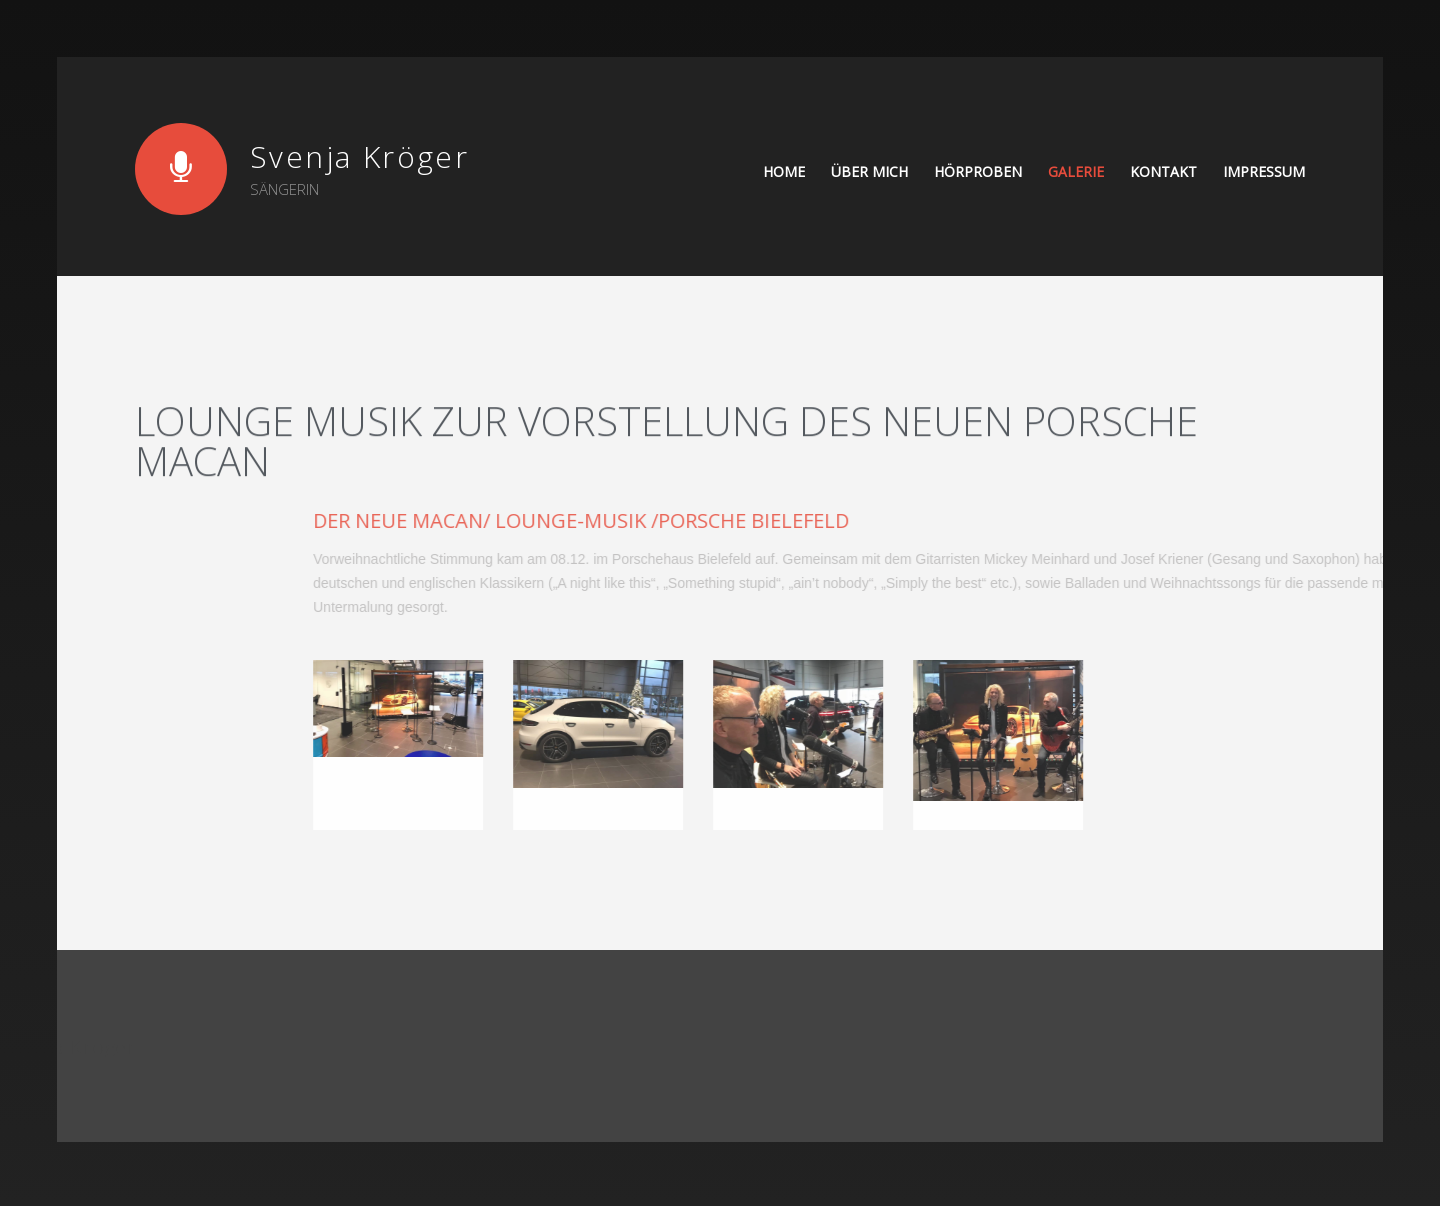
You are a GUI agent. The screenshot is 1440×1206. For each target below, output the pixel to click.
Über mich (869, 171)
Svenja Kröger (359, 156)
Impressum (1264, 171)
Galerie (1076, 171)
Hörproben (978, 171)
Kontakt (1163, 171)
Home (784, 171)
